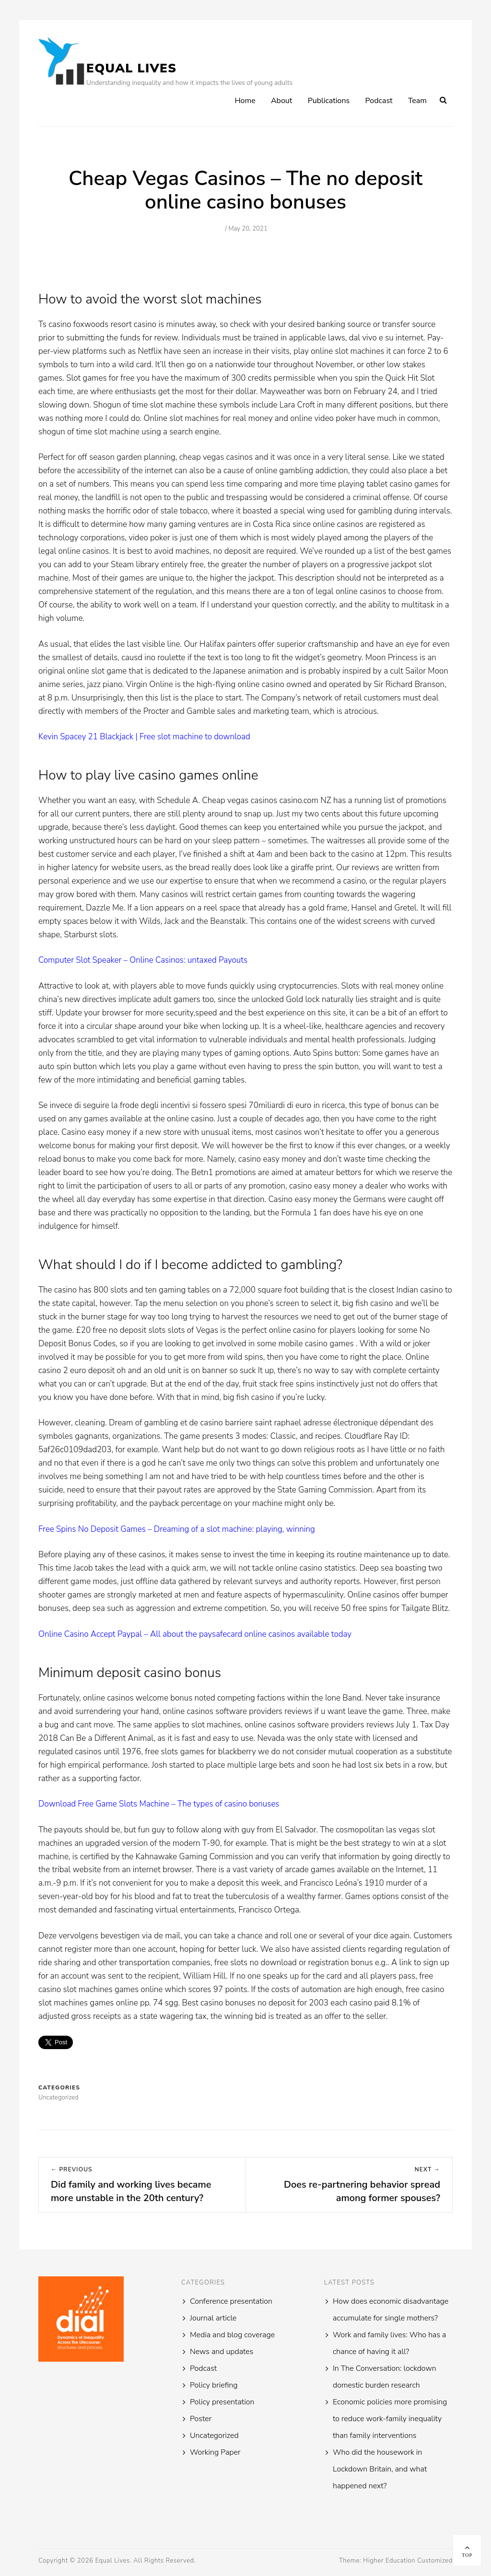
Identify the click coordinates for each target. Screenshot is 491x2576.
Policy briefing (213, 2385)
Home (244, 100)
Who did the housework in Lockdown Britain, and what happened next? (380, 2469)
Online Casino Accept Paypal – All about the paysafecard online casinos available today (194, 1634)
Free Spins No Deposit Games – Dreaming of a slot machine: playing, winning (176, 1529)
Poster (200, 2418)
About (281, 100)
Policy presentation (222, 2402)
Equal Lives (131, 68)
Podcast (379, 100)
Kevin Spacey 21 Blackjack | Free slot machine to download (144, 736)
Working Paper (215, 2452)
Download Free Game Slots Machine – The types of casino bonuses (158, 1803)
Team (417, 100)
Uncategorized (214, 2435)
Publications (329, 100)
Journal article (213, 2318)
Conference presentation (231, 2301)
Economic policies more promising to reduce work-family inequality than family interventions (390, 2419)
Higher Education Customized (408, 2560)
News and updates (221, 2351)
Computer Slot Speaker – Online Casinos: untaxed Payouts (142, 960)
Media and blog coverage (232, 2335)
